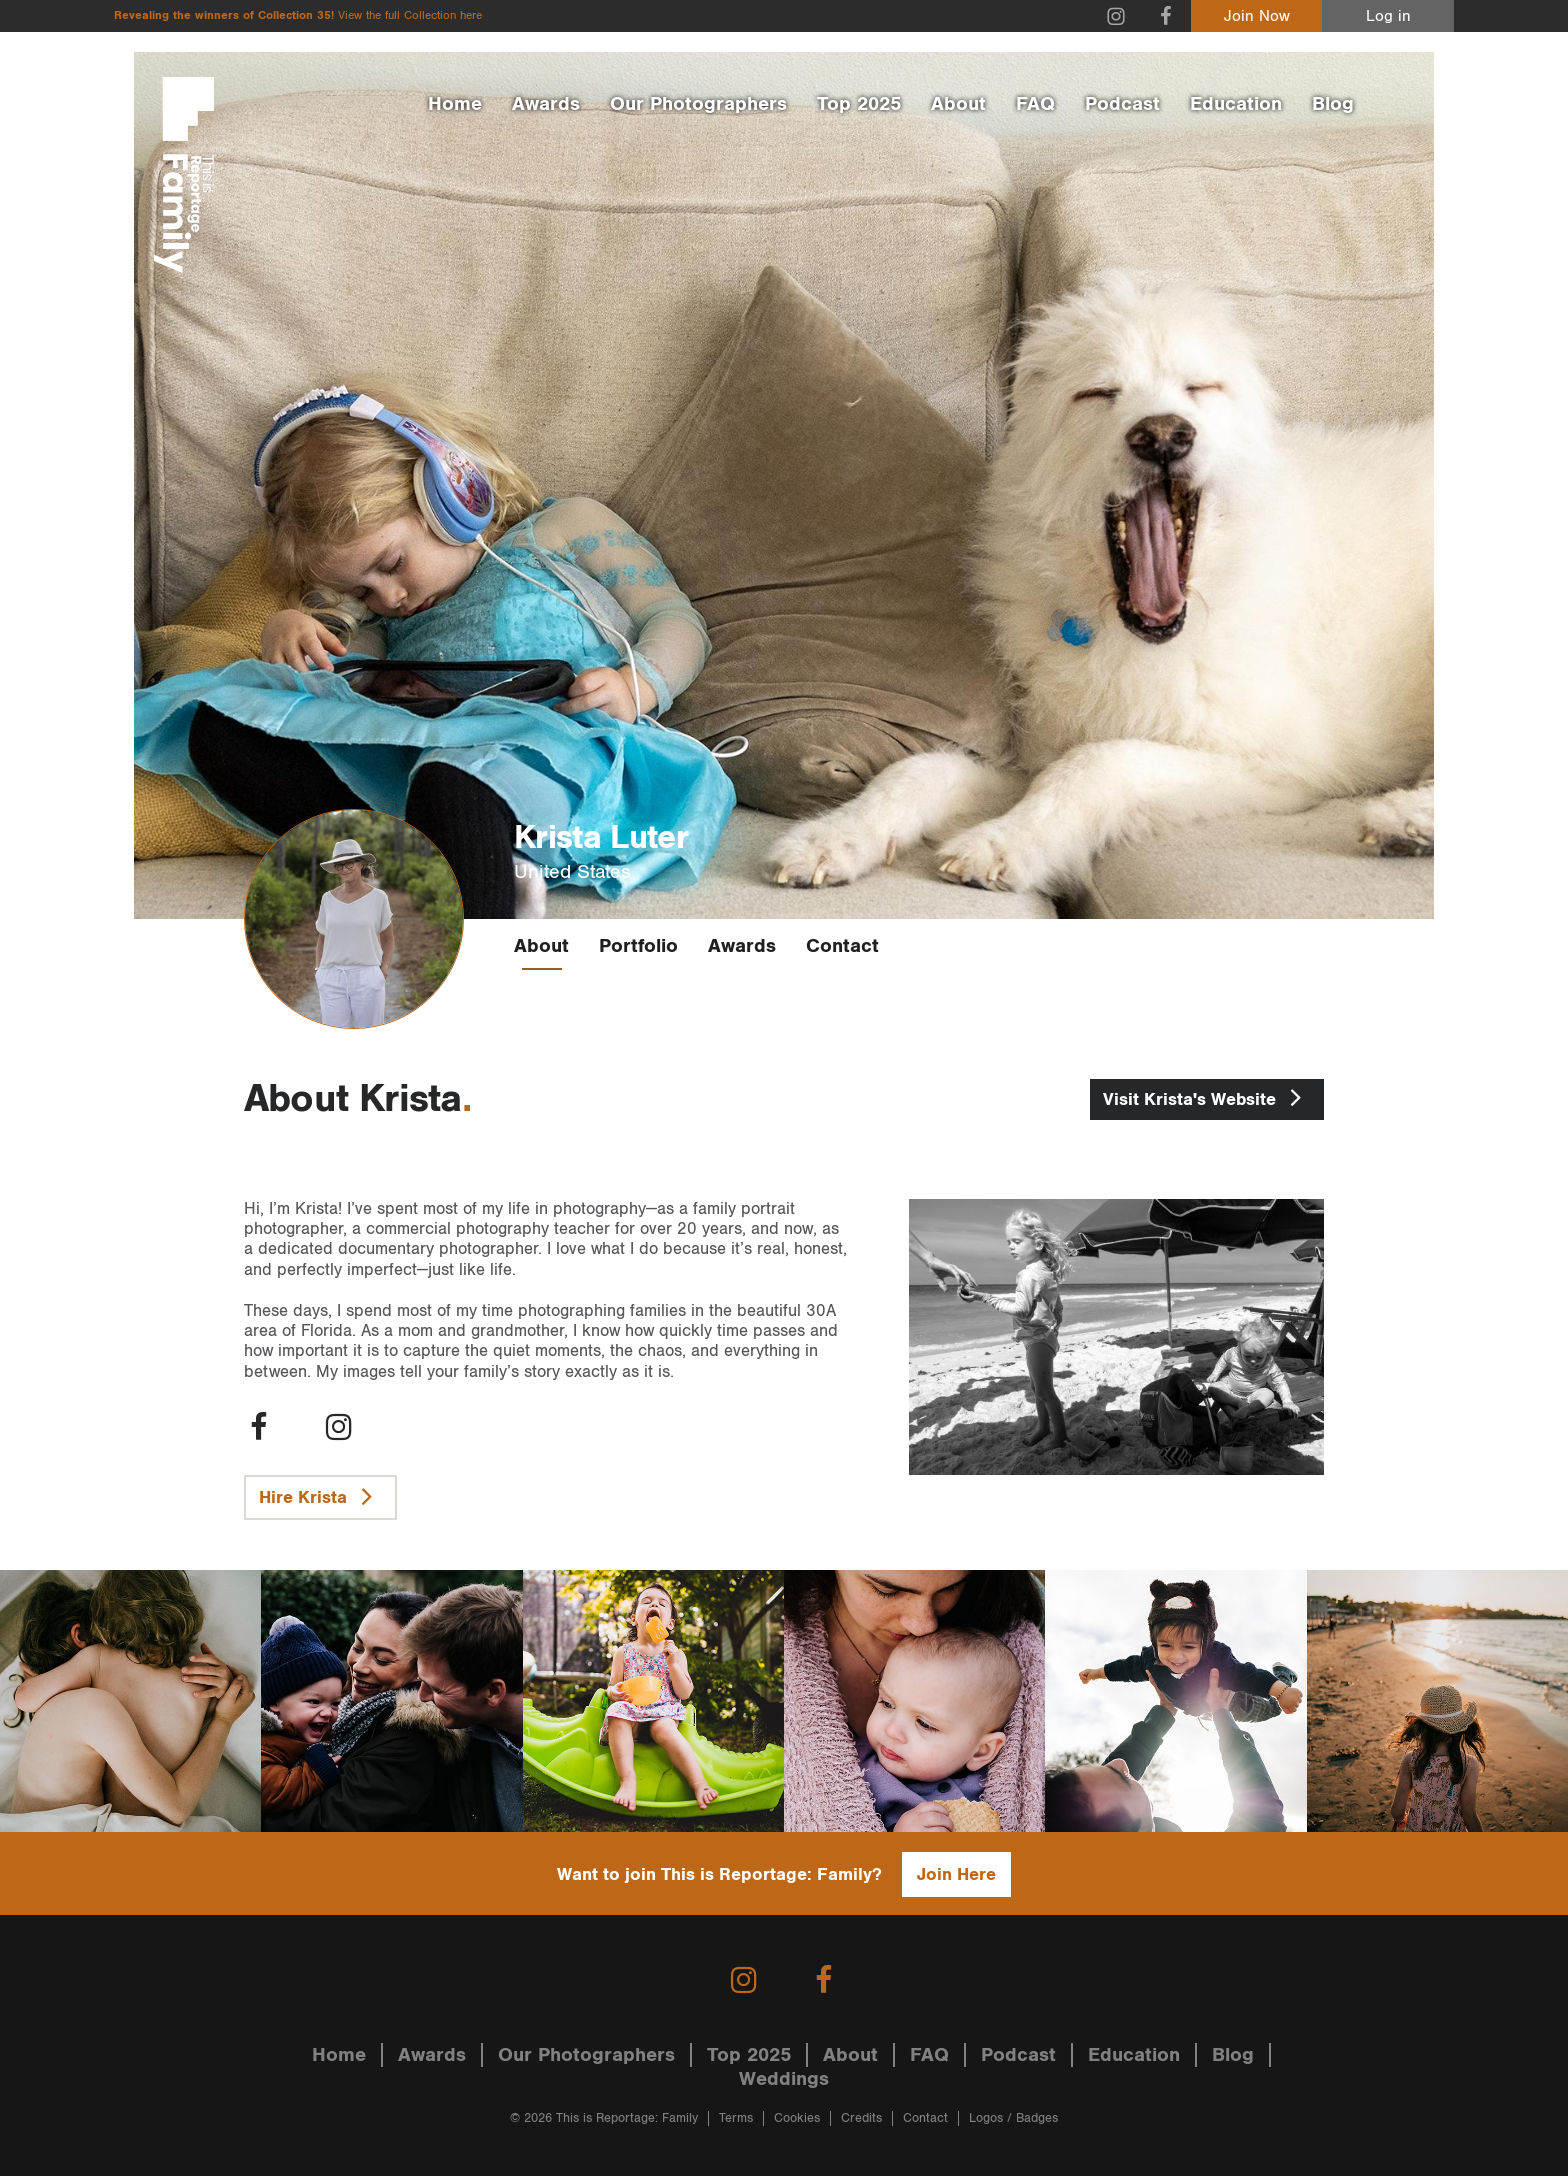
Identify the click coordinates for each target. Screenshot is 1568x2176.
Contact (842, 946)
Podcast (1122, 104)
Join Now (1257, 16)
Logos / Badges (1013, 2118)
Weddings (784, 2079)
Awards (546, 104)
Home (455, 104)
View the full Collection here (410, 15)
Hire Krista (320, 1496)
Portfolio (638, 946)
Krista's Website (1207, 1097)
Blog (1333, 104)
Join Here (956, 1874)
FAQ (1035, 104)
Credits (861, 2118)
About (958, 104)
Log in (1388, 16)
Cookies (797, 2118)
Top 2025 (859, 104)
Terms (736, 2118)
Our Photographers (698, 104)
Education (1236, 104)
